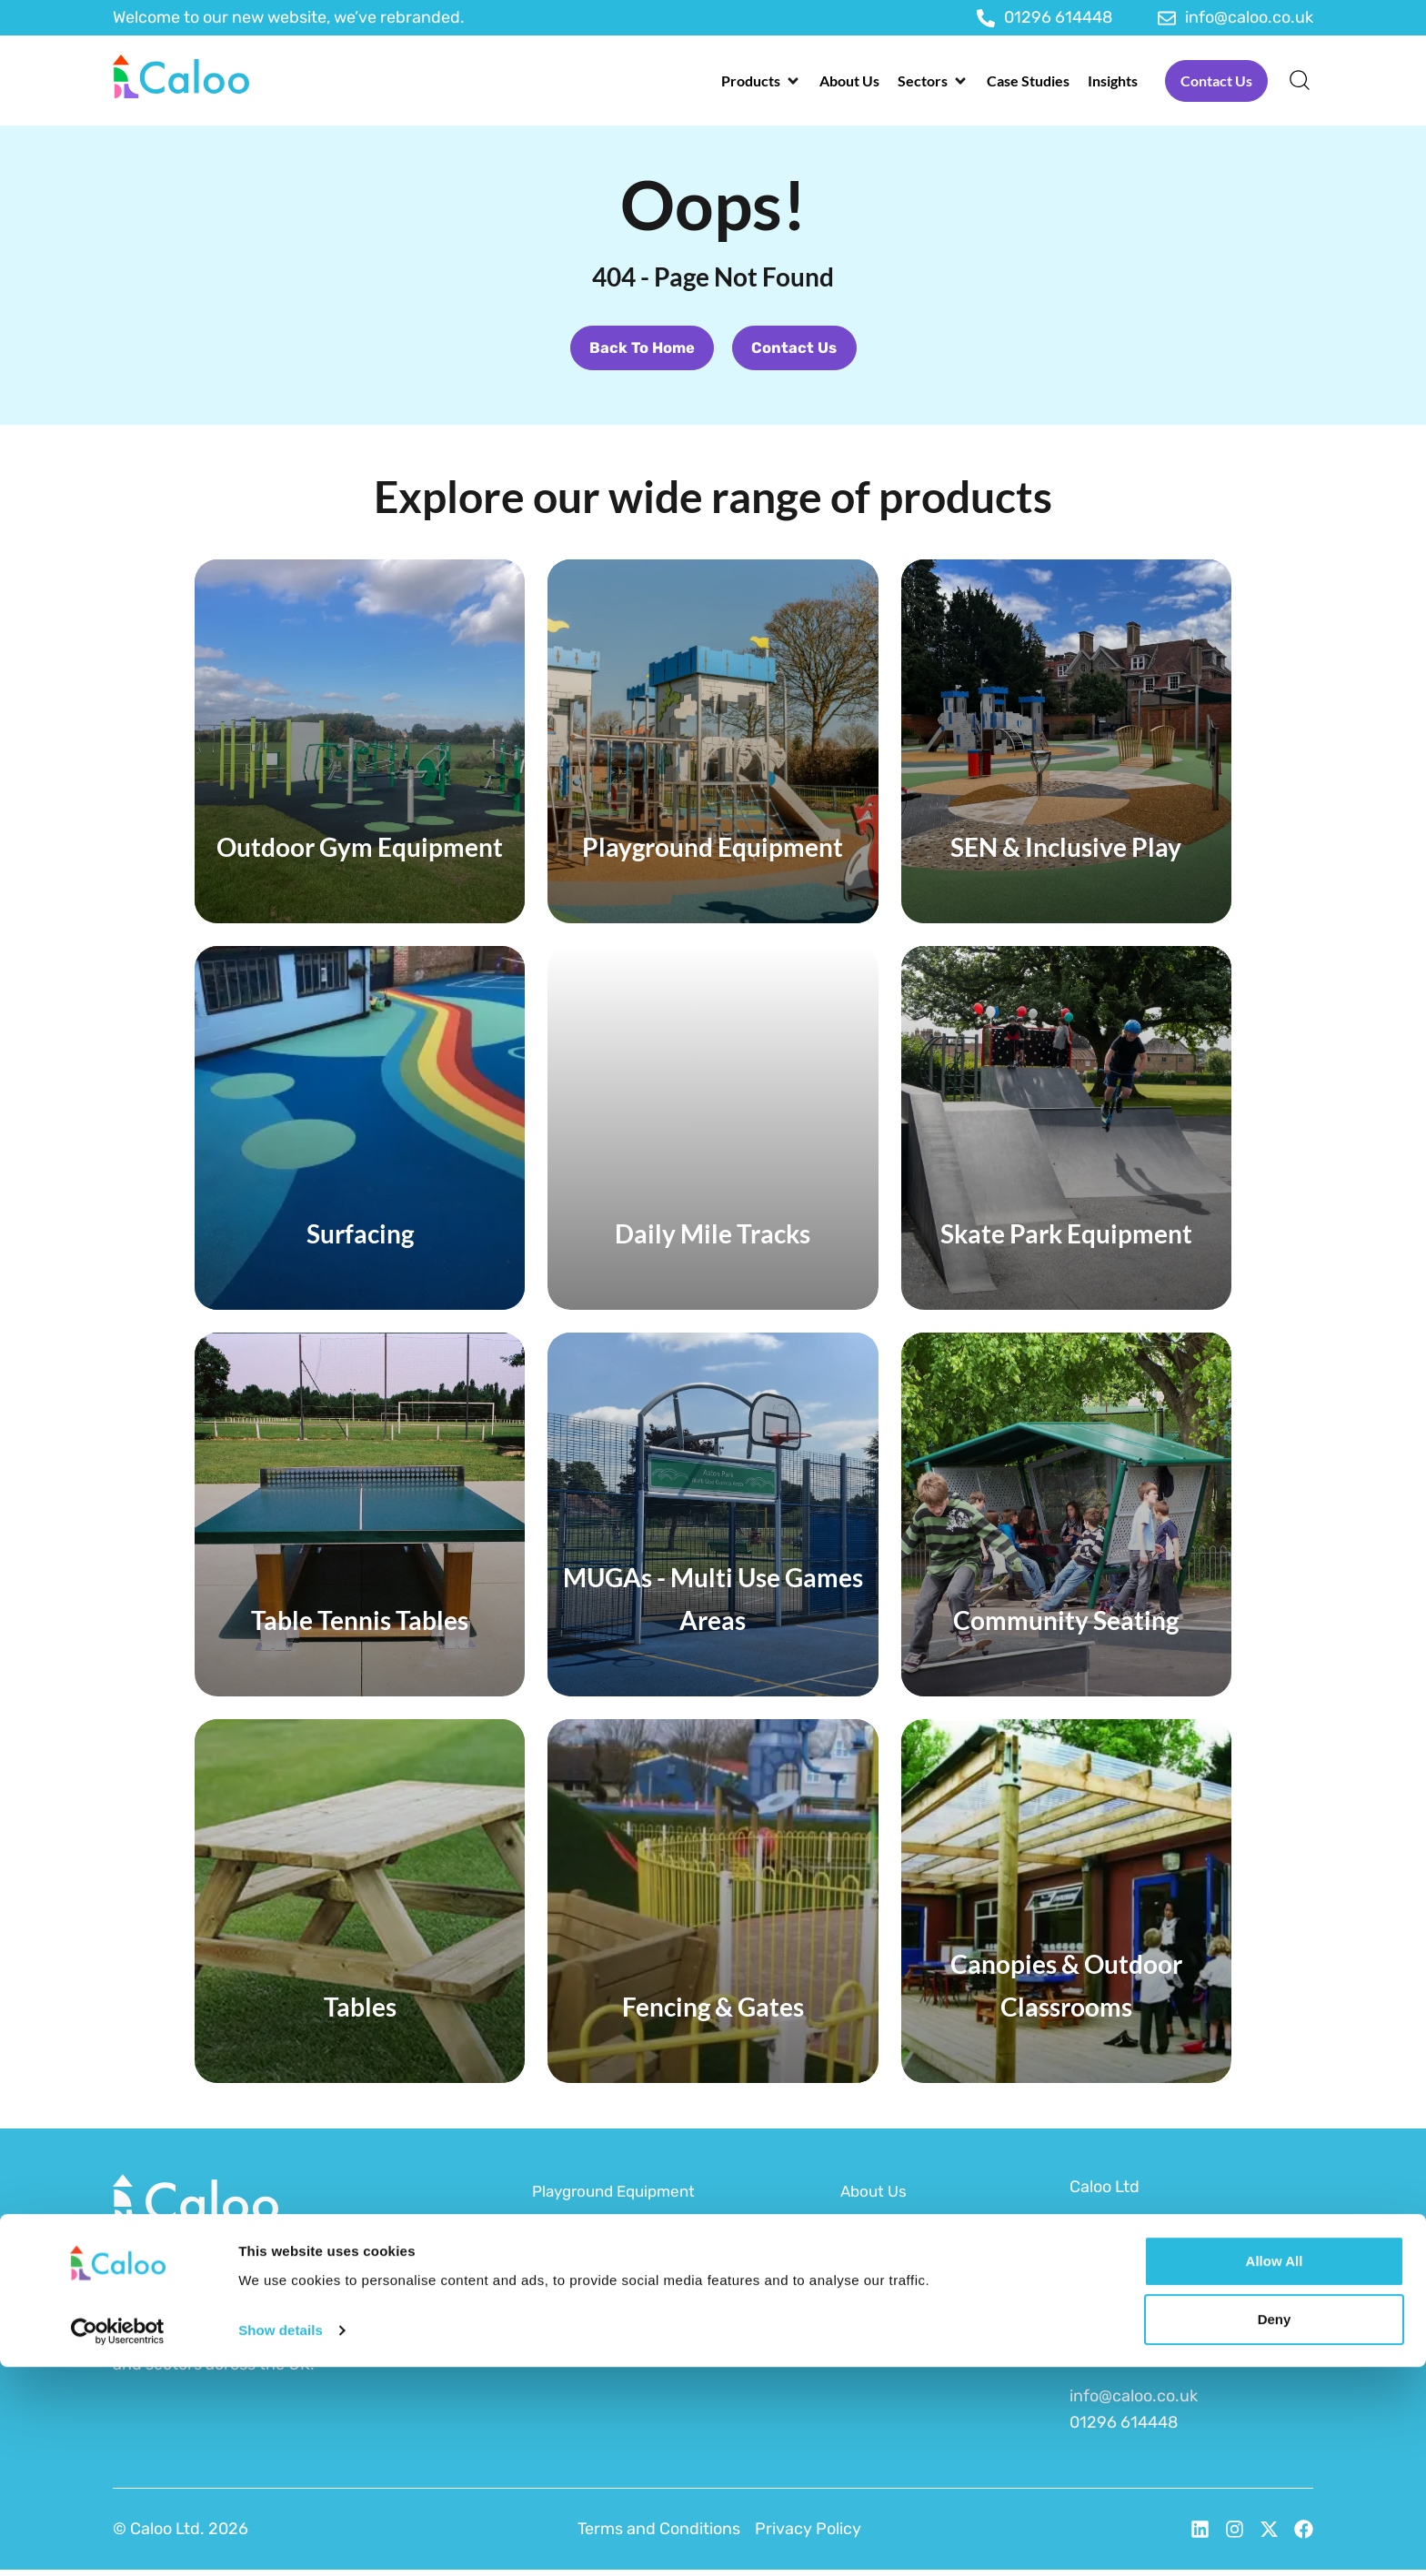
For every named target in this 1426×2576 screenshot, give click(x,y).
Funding (872, 2233)
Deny (1274, 2528)
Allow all (1274, 2470)
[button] (761, 81)
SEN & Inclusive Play (609, 2233)
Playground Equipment (620, 2198)
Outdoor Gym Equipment (625, 2269)
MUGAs (559, 2339)
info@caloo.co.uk (1134, 2402)
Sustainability (891, 2269)
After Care (879, 2304)
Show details (280, 2539)
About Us (875, 2198)
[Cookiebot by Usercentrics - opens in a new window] (117, 2540)
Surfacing (569, 2304)
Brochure (875, 2339)
